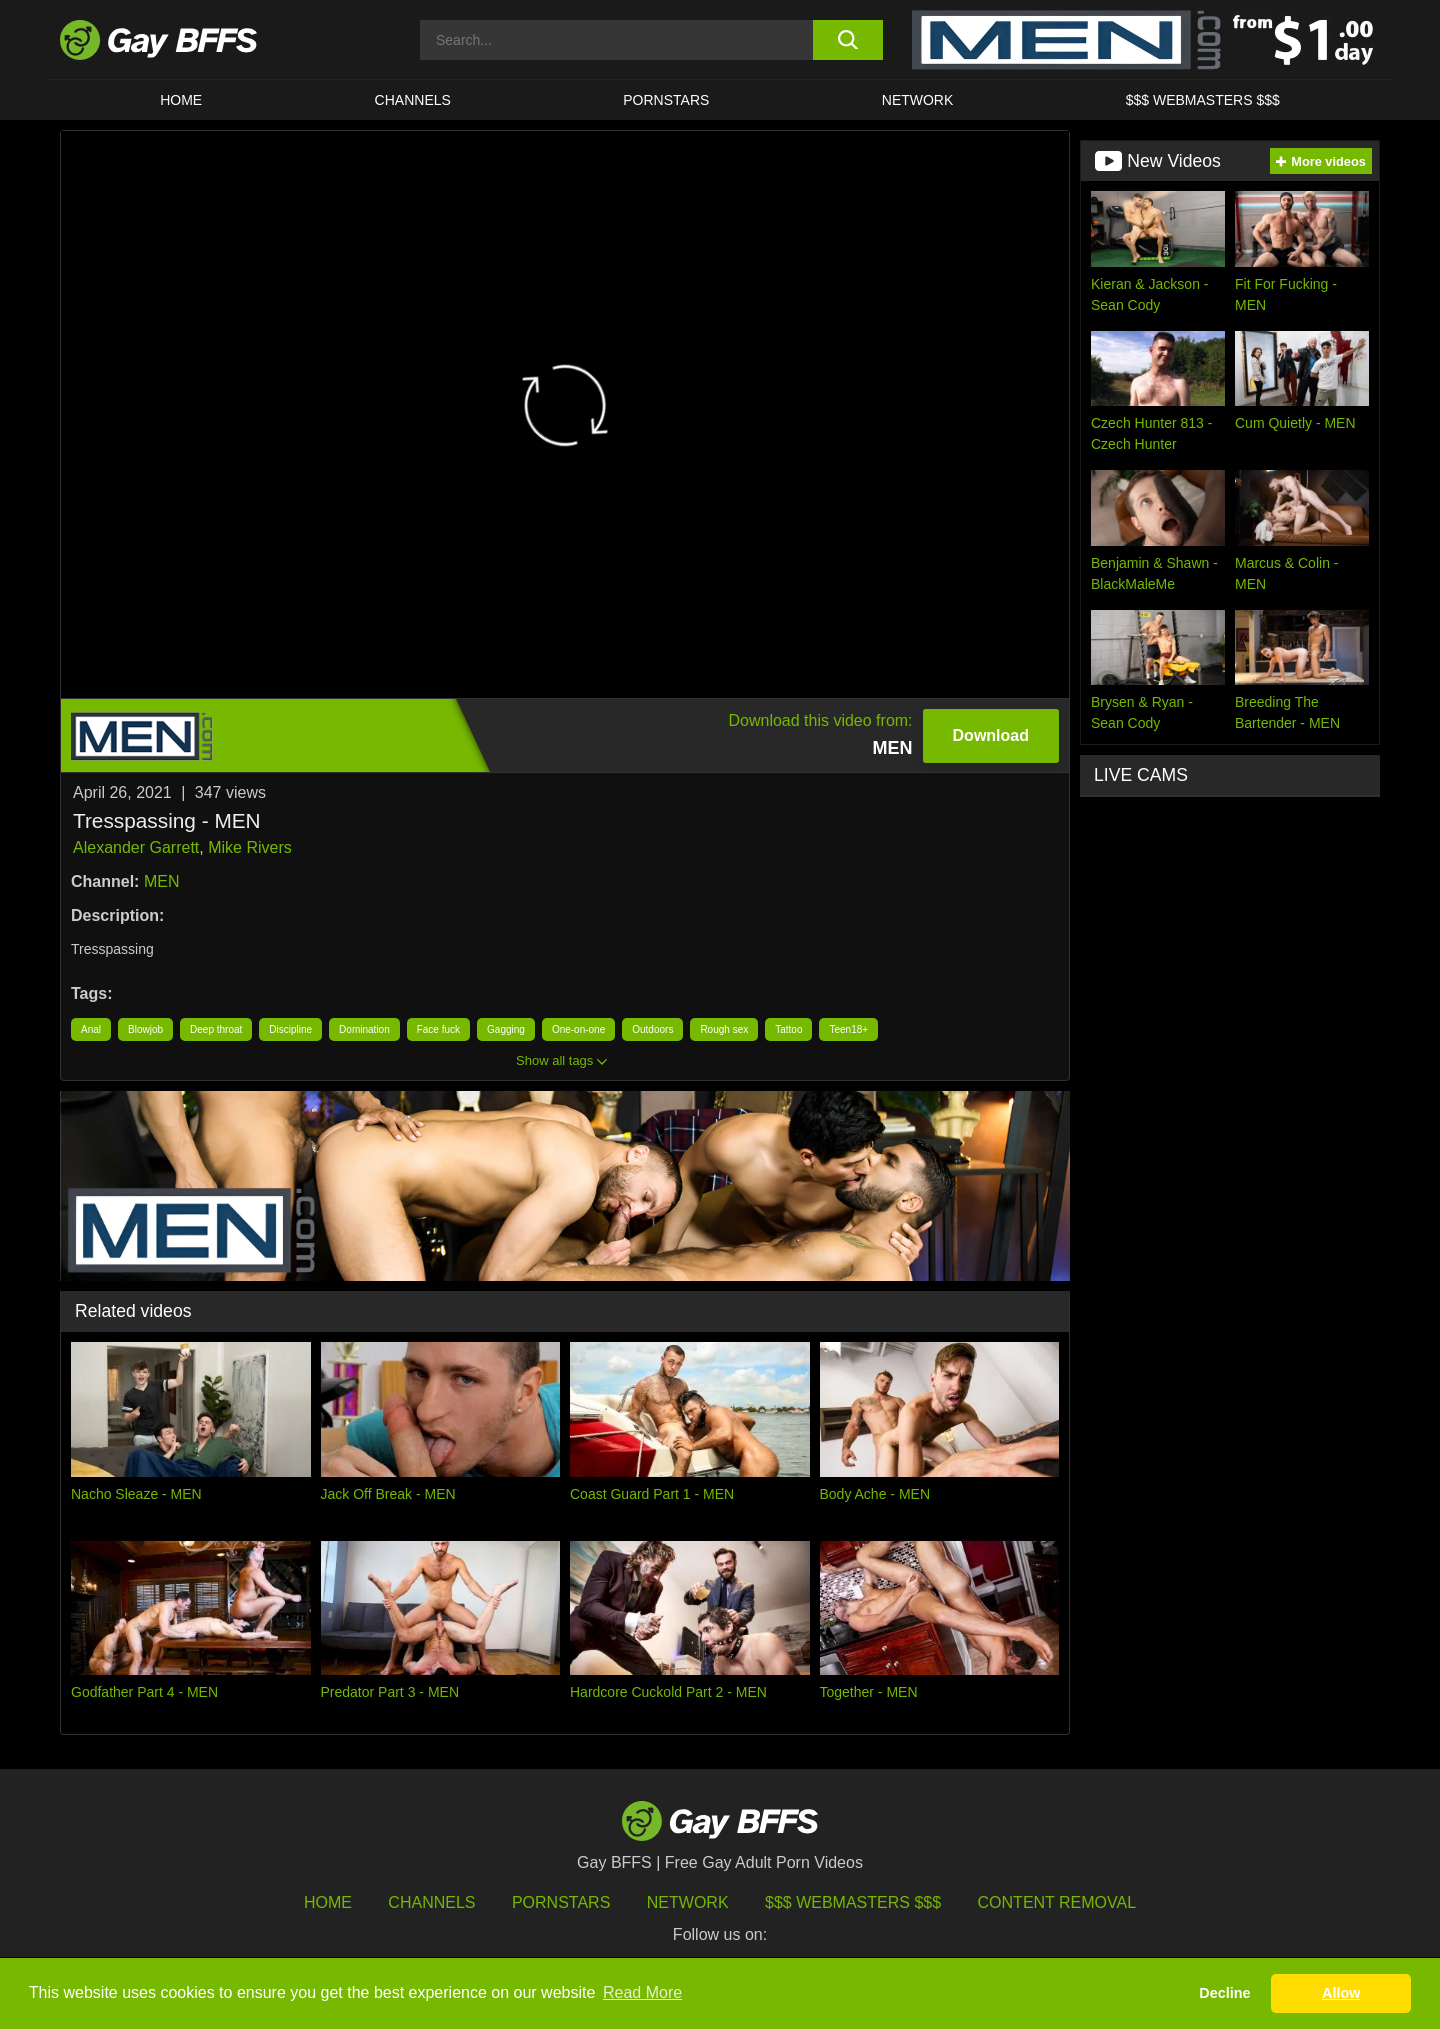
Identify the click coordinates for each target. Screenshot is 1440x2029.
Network (918, 100)
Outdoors (652, 1029)
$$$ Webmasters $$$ (1203, 100)
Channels (431, 1902)
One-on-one (578, 1029)
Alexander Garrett (136, 847)
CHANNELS (413, 100)
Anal (91, 1029)
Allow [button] (1341, 1993)
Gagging (506, 1029)
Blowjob (145, 1029)
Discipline (290, 1029)
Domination (364, 1029)
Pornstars (561, 1902)
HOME (181, 100)
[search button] (847, 40)
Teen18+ (848, 1029)
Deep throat (216, 1029)
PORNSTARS (666, 100)
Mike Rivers (250, 847)
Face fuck (438, 1029)
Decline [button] (1224, 1993)
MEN (162, 881)
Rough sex (724, 1029)
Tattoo (788, 1029)
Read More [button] (642, 1992)
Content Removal (1057, 1902)
